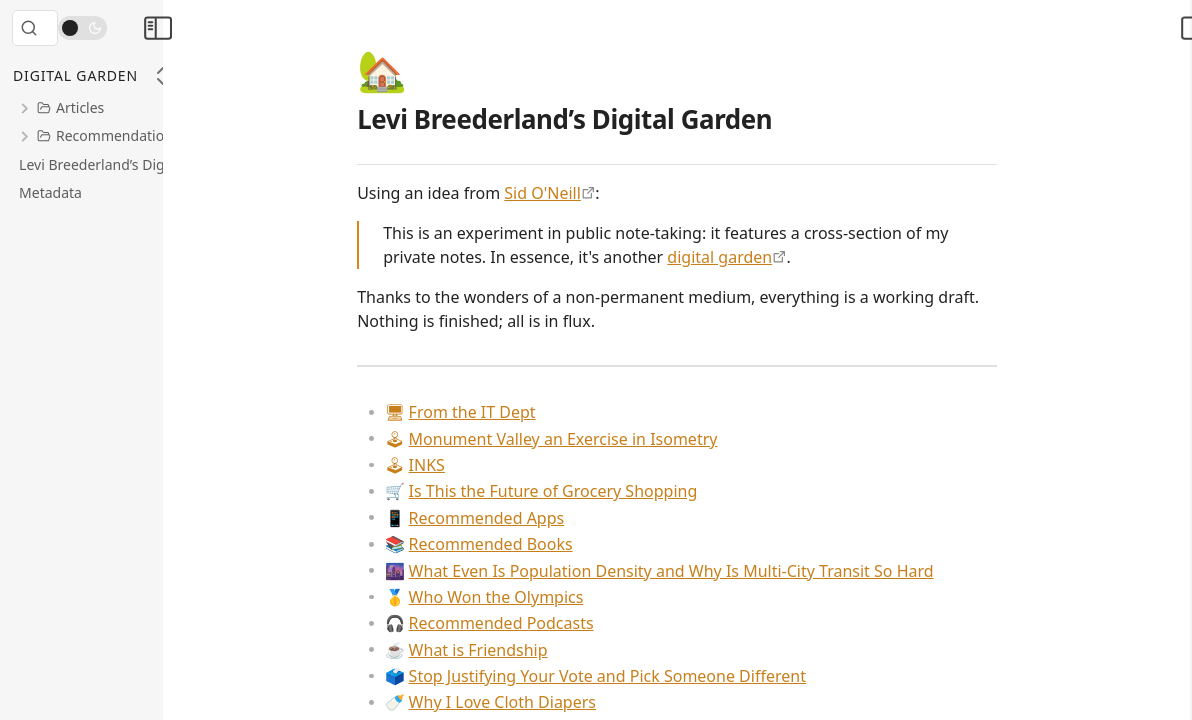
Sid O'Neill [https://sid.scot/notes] (602, 193)
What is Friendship (525, 650)
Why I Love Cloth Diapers (549, 702)
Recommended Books (538, 544)
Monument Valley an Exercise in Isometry (610, 439)
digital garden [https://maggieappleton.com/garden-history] (779, 257)
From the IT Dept (519, 412)
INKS (474, 465)
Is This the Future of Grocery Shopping (600, 491)
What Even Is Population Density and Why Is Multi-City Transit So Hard (718, 571)
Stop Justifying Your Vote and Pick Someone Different (654, 676)
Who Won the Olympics (543, 597)
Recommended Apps (534, 518)
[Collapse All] (163, 76)
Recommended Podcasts (548, 623)
